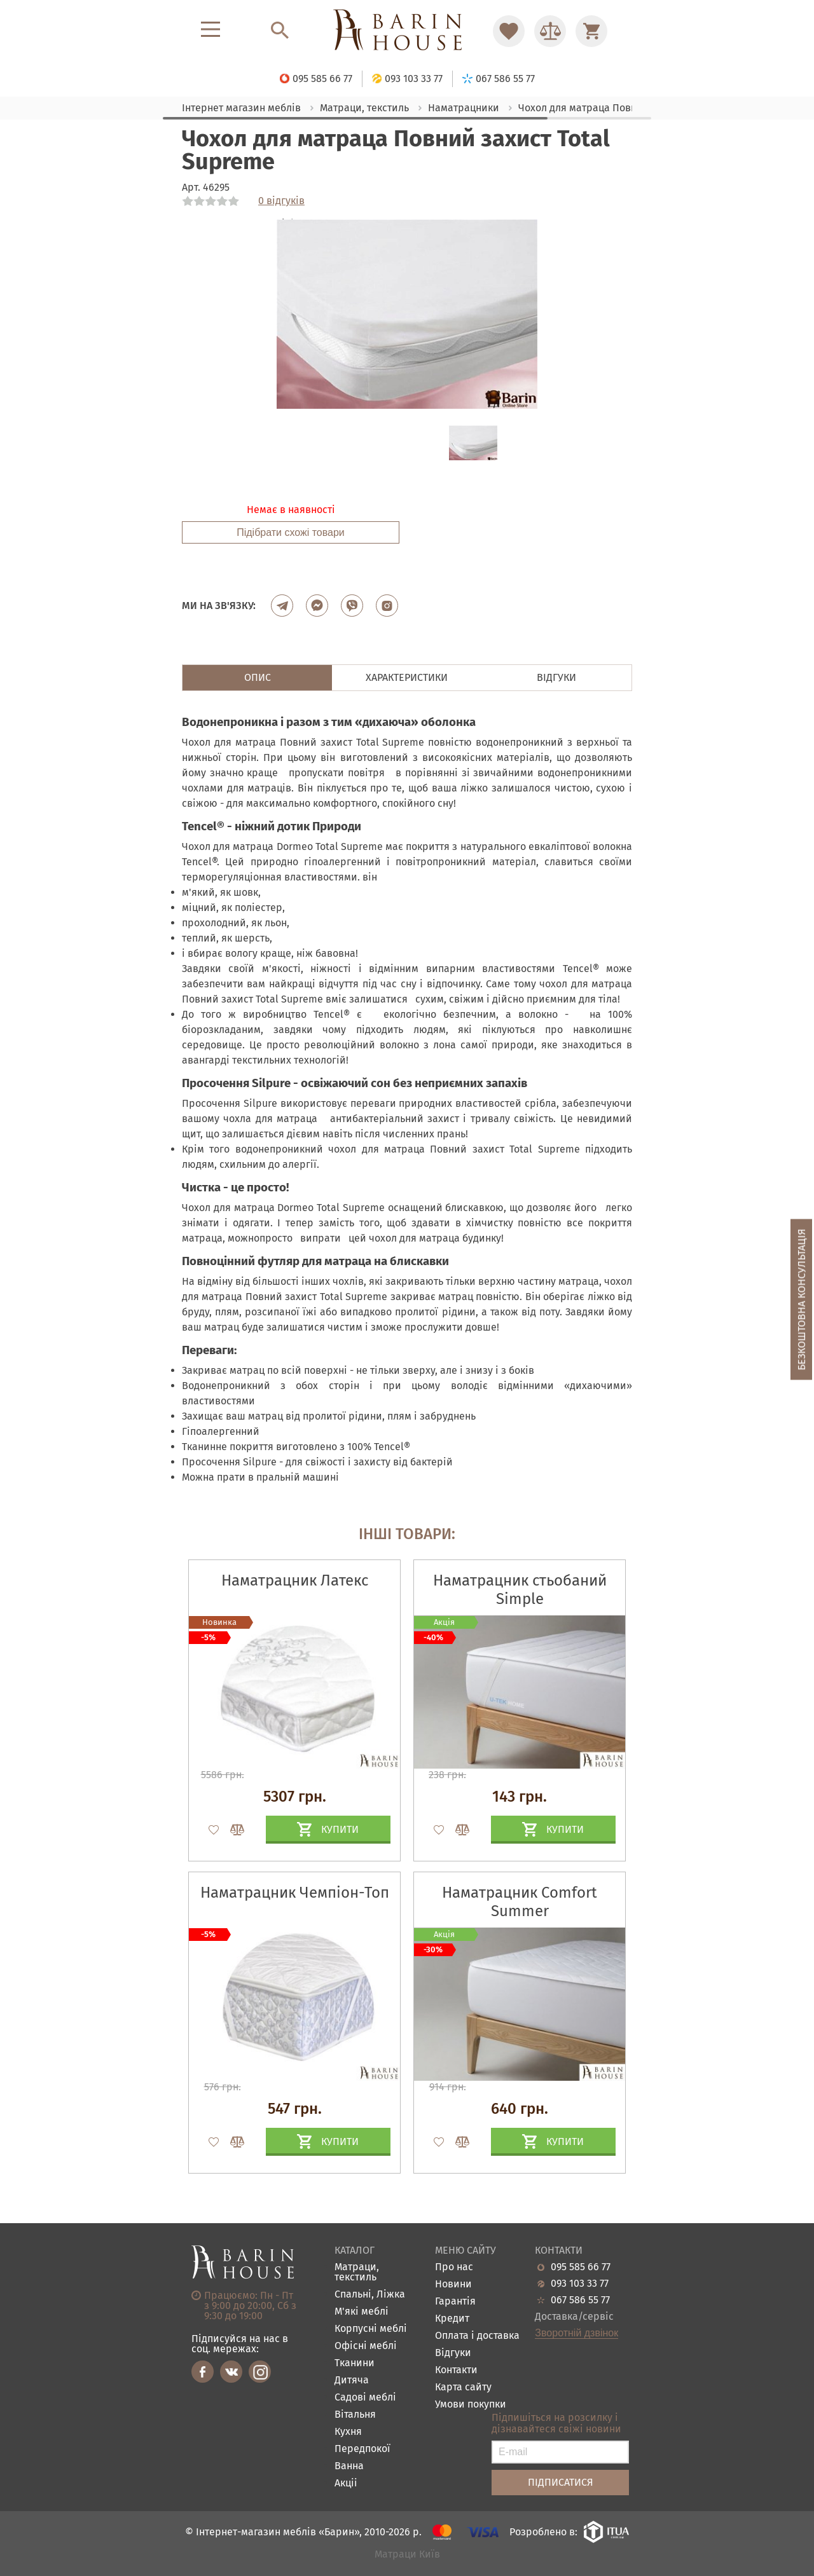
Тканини (355, 2363)
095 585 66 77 (580, 2267)
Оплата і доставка (477, 2336)
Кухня (348, 2432)
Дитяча (352, 2380)
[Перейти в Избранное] (509, 31)
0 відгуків (281, 201)
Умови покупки (470, 2404)
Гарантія (455, 2301)
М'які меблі (362, 2311)
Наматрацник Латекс (294, 1580)
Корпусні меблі (371, 2329)
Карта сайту (463, 2387)
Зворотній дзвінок (576, 2333)
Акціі (346, 2483)
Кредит (452, 2318)
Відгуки (453, 2353)
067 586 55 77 (580, 2300)
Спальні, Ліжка (370, 2294)
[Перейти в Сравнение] (550, 31)
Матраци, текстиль (357, 2272)
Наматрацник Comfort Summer (519, 1902)
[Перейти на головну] (407, 31)
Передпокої (362, 2449)
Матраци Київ (407, 2554)
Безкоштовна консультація (802, 1300)
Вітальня (355, 2414)
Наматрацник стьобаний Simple (520, 1590)
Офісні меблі (366, 2346)
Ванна (349, 2466)
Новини (453, 2284)
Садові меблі (365, 2397)
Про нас (454, 2267)
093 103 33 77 (580, 2283)
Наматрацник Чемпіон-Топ (294, 1892)
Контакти (456, 2370)
